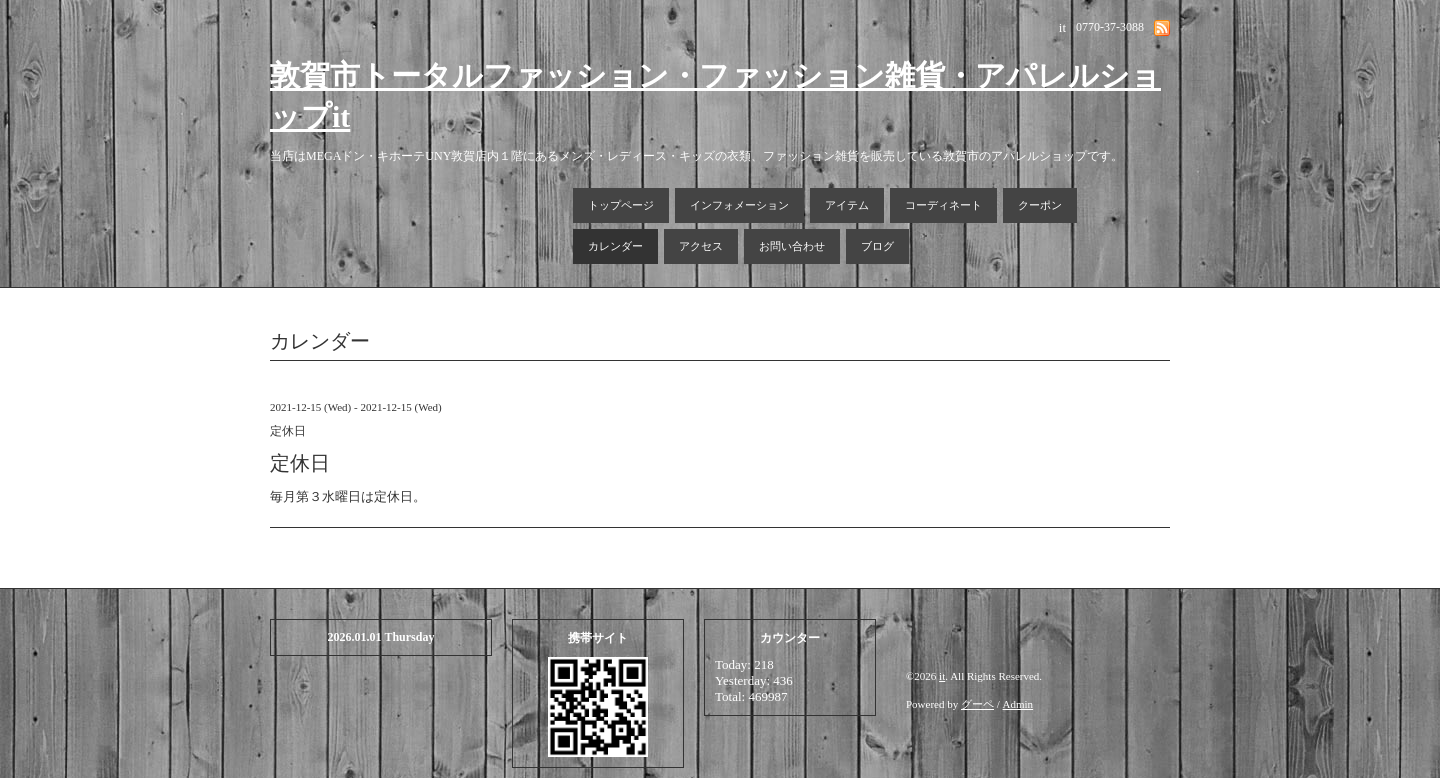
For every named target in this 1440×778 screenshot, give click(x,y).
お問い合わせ (792, 246)
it (942, 676)
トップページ (621, 205)
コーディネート (943, 205)
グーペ (977, 704)
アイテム (847, 205)
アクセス (701, 246)
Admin (1018, 704)
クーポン (1040, 205)
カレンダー (615, 246)
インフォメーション (739, 205)
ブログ (877, 246)
